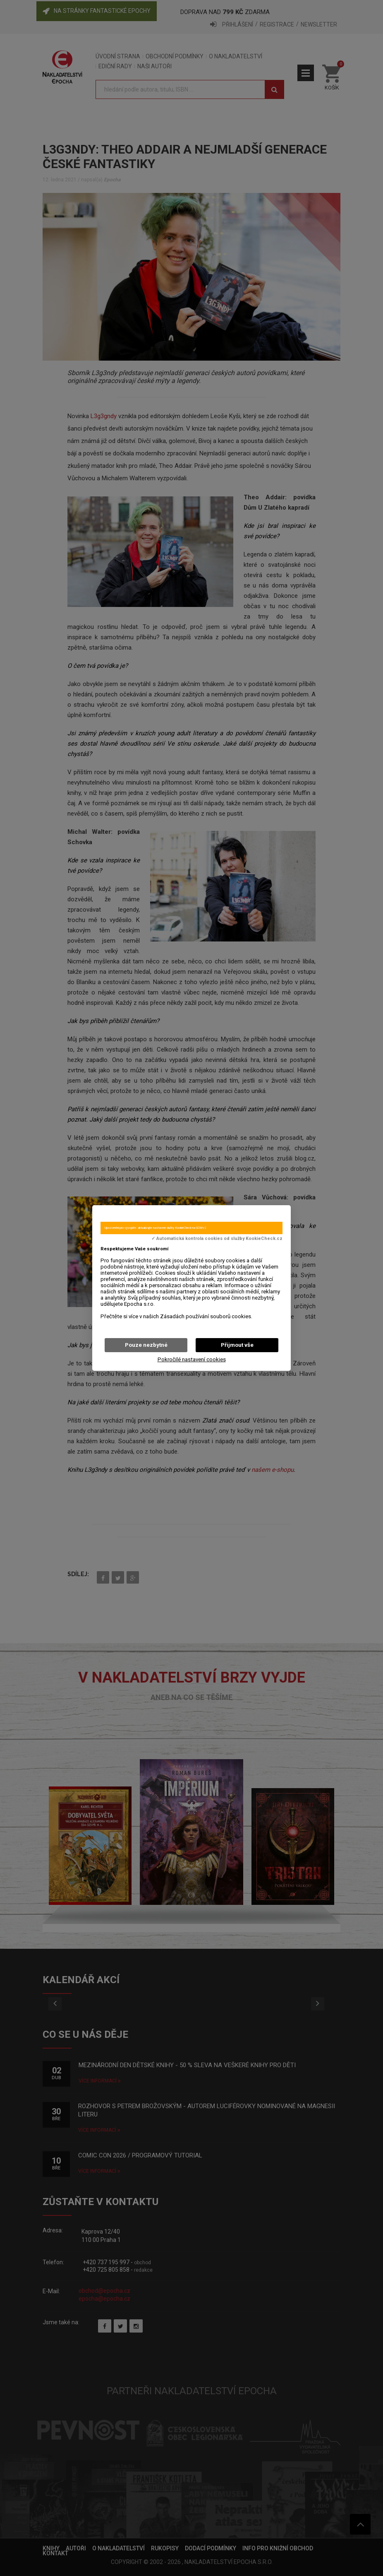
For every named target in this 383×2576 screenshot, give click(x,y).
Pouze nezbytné (146, 1345)
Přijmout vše (237, 1345)
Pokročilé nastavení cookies (192, 1359)
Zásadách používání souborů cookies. (206, 1316)
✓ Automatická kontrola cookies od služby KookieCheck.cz (216, 1239)
